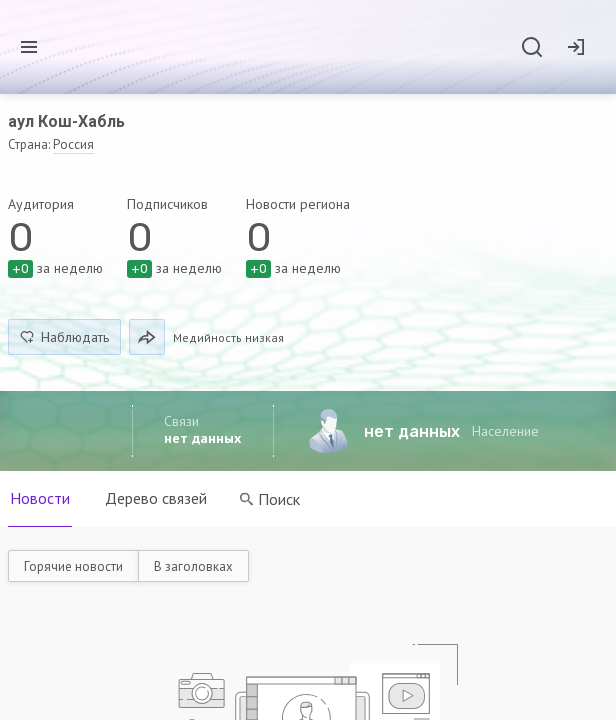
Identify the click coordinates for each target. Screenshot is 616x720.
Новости (40, 498)
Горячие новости (73, 566)
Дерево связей (157, 498)
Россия (73, 144)
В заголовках (193, 566)
